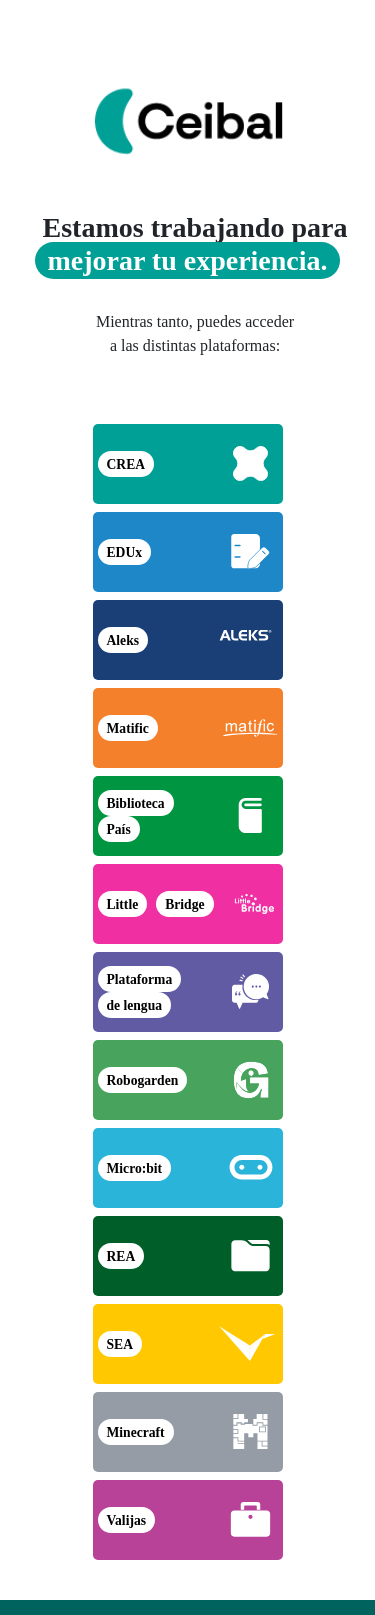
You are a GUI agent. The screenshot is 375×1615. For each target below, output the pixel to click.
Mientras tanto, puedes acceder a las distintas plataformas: (195, 333)
